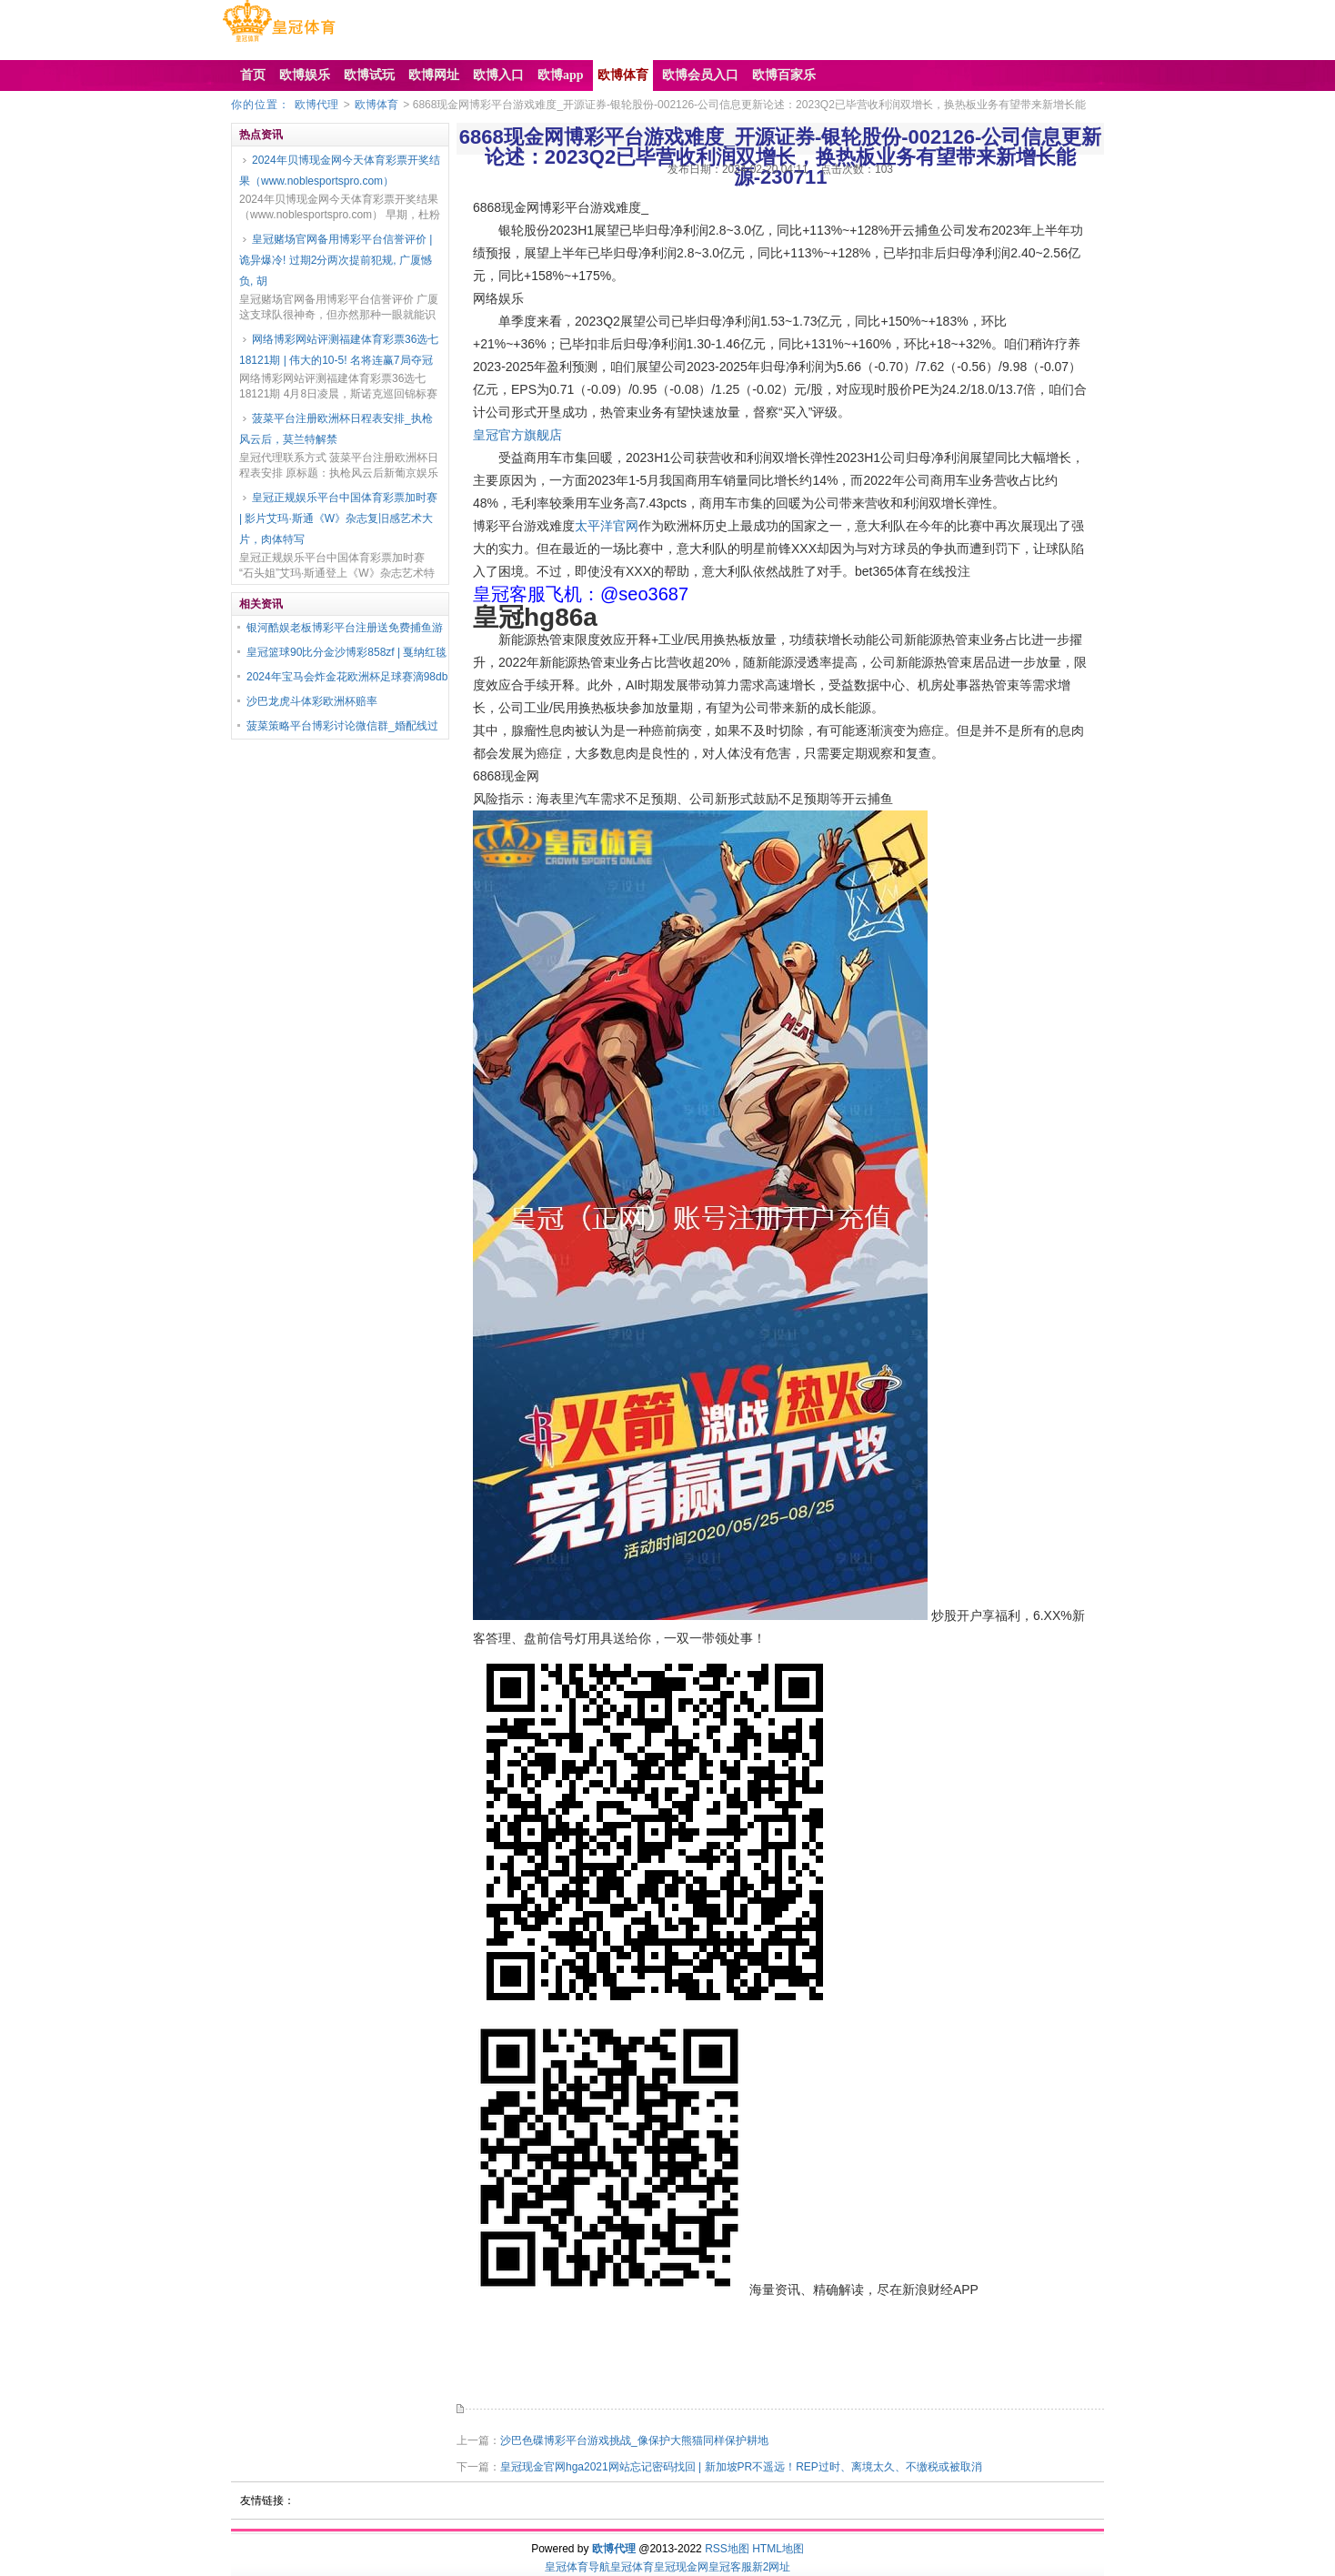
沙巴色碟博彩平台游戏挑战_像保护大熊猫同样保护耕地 (634, 2440)
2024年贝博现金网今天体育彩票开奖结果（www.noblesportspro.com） (339, 170)
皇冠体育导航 (577, 2567)
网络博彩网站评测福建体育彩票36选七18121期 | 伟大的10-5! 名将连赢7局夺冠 (338, 350)
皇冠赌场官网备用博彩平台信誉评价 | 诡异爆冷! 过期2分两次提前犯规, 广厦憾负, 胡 (335, 260)
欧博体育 (376, 104)
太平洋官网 (606, 525)
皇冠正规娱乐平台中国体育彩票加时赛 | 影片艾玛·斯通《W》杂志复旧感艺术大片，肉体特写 (338, 518)
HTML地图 (778, 2548)
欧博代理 (316, 104)
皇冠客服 (730, 2567)
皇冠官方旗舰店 (517, 435)
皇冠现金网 (681, 2567)
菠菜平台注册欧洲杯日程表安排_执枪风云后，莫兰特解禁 (336, 429)
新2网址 (771, 2567)
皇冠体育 (632, 2567)
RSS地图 (727, 2548)
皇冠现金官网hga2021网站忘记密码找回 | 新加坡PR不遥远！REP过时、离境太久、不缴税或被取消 (741, 2466)
